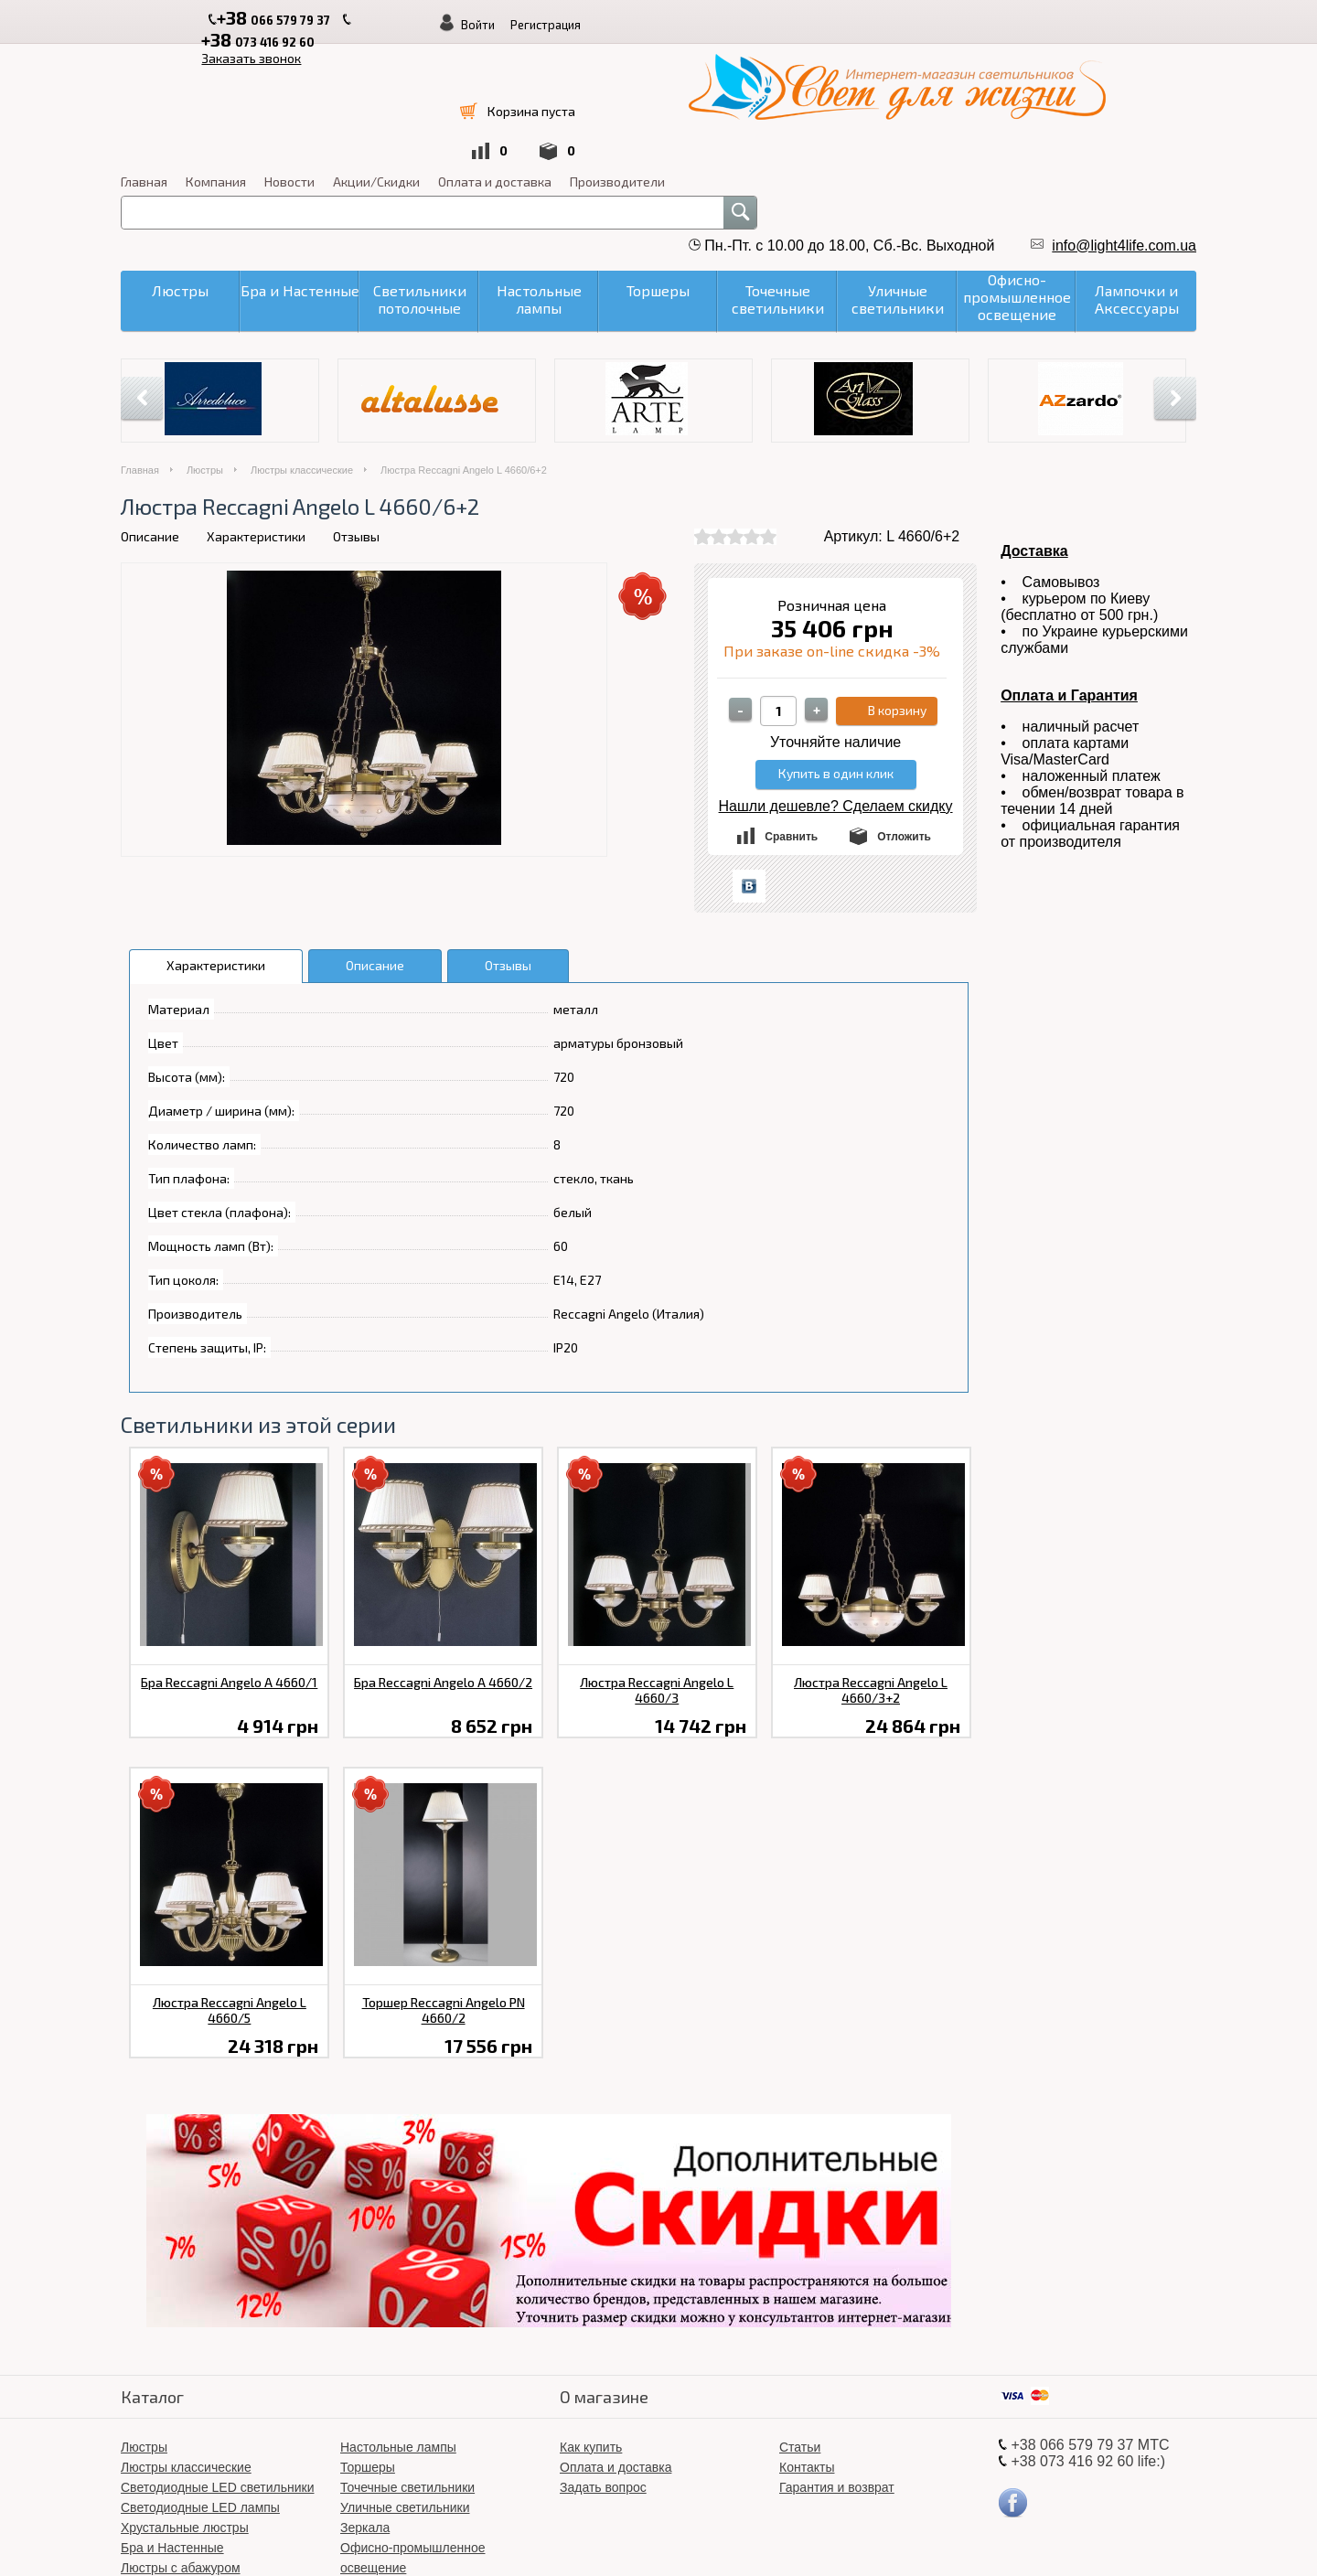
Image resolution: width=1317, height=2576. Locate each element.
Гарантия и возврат (836, 2368)
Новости (728, 62)
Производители (1056, 62)
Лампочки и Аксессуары (411, 2489)
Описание (150, 417)
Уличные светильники (405, 2388)
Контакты (806, 2348)
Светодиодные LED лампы (200, 2388)
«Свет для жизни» (773, 2539)
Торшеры (367, 2348)
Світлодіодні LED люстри (414, 2469)
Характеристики (256, 417)
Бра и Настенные (172, 2428)
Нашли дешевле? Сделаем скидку (836, 687)
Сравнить (791, 717)
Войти (1012, 24)
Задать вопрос (603, 2368)
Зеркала (365, 2408)
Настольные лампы (398, 2328)
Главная (583, 62)
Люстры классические (302, 351)
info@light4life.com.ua (1124, 126)
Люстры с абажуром (181, 2449)
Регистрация (1079, 24)
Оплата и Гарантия (1069, 576)
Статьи (799, 2328)
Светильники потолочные (196, 2469)
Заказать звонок (540, 19)
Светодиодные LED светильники (217, 2368)
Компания (655, 62)
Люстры (205, 351)
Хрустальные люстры (185, 2408)
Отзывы (356, 417)
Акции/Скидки (815, 62)
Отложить (904, 717)
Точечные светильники (407, 2368)
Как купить (591, 2328)
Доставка (1034, 432)
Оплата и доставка (933, 62)
